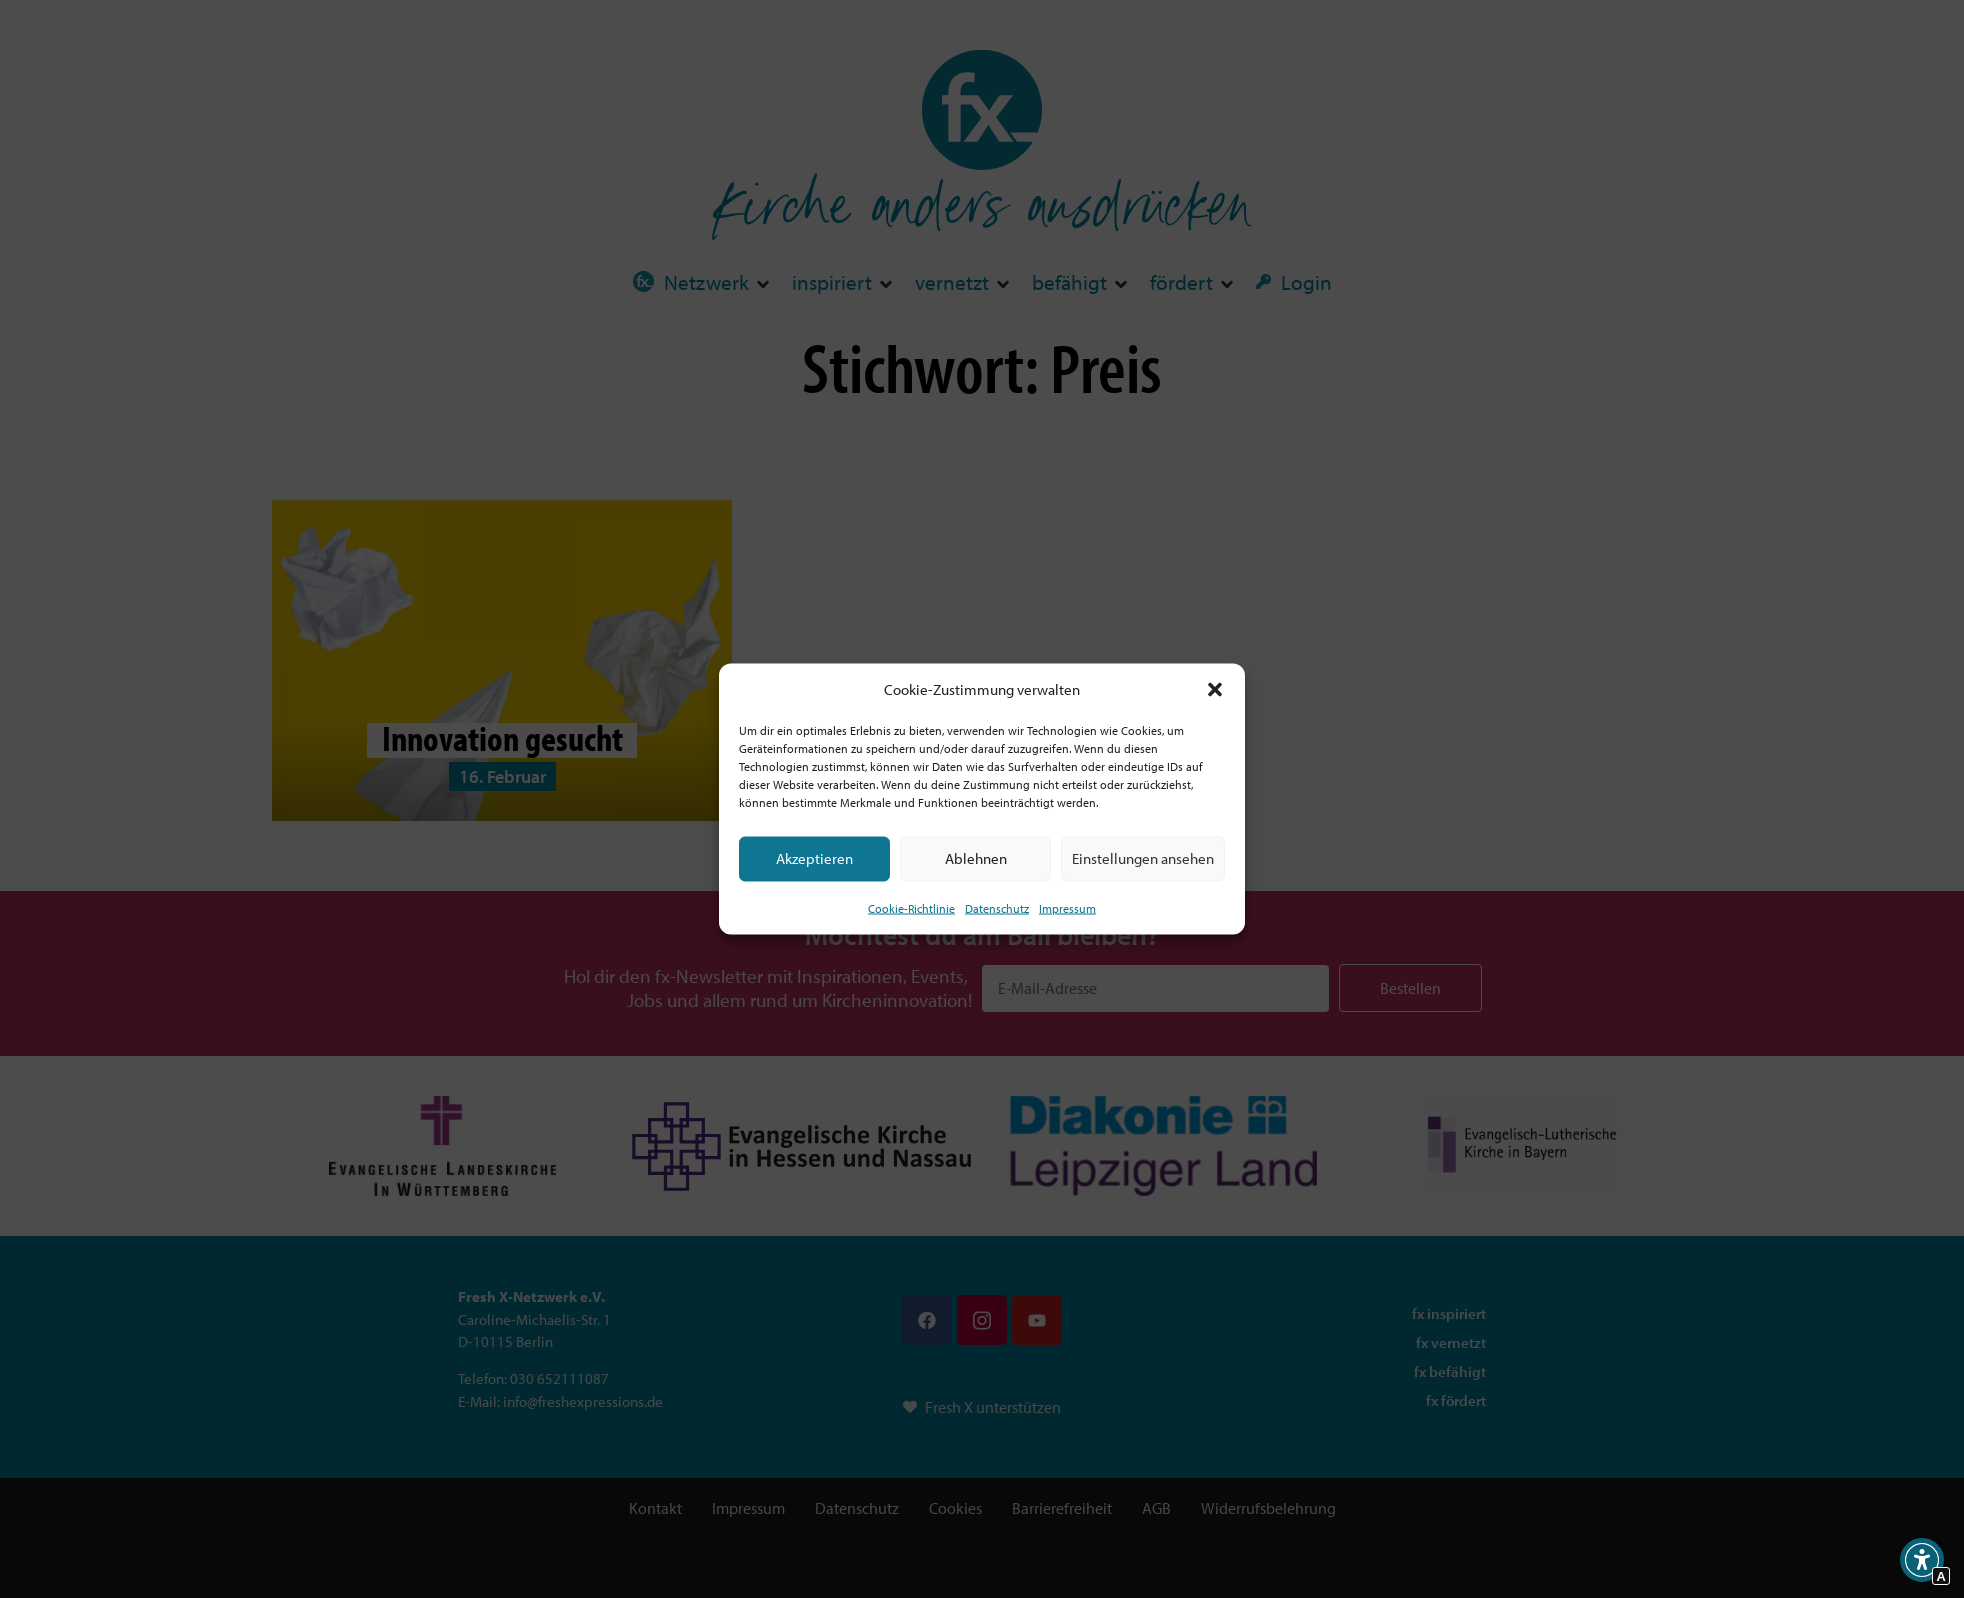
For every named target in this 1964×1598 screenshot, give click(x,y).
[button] (1215, 690)
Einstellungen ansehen (1143, 858)
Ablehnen (976, 858)
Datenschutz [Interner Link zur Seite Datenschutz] (997, 907)
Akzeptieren (814, 858)
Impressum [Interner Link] (1067, 907)
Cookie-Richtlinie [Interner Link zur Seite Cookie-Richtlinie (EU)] (911, 907)
